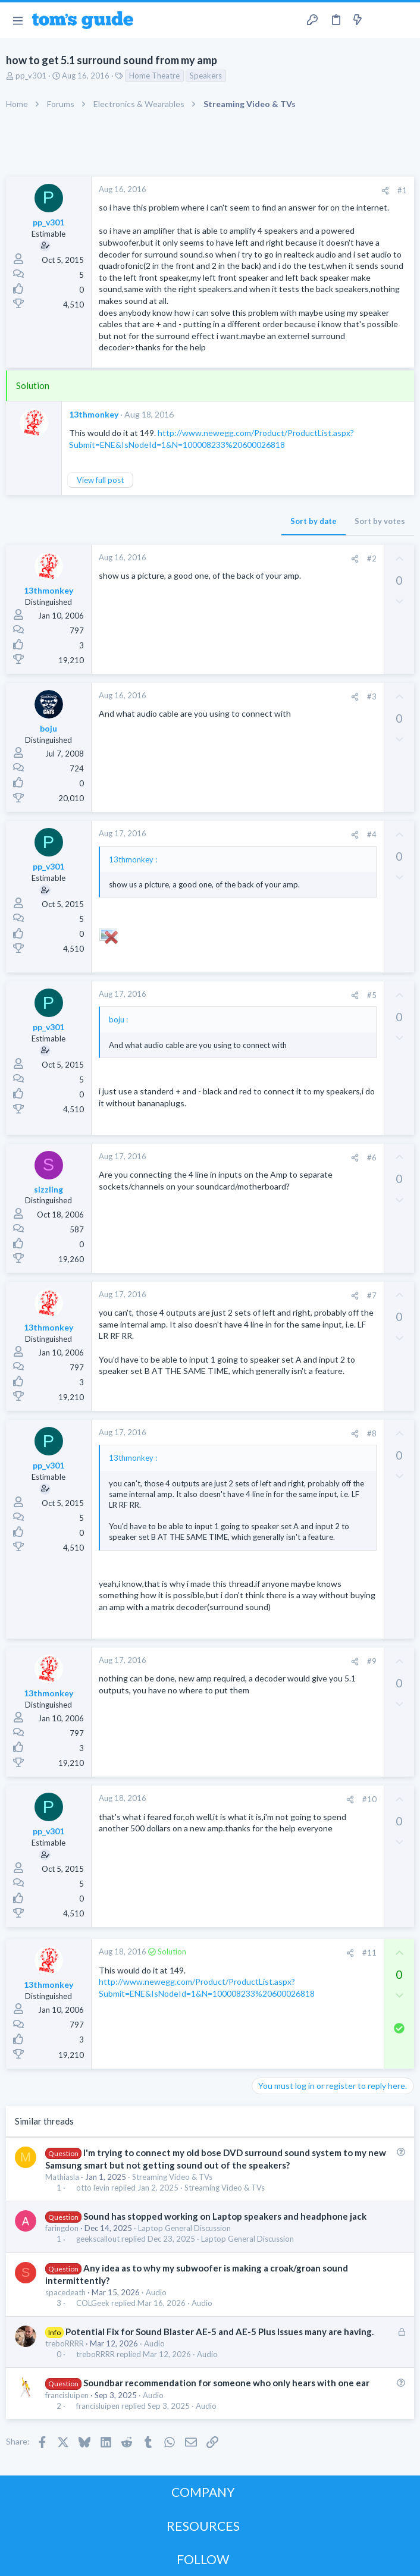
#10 (369, 1799)
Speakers (206, 75)
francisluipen (67, 2395)
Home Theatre (154, 75)
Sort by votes (380, 521)
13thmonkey (93, 414)
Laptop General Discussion (184, 2228)
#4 (372, 834)
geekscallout (98, 2239)
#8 (372, 1433)
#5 (372, 995)
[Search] (404, 20)
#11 (369, 1952)
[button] (17, 20)
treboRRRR (64, 2343)
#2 (372, 558)
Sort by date (313, 521)
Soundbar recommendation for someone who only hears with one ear (226, 2382)
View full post (100, 480)
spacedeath (65, 2292)
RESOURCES (203, 2525)
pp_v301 (30, 75)
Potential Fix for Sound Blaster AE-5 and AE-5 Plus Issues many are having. (219, 2331)
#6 (372, 1157)
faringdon (62, 2228)
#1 (402, 190)
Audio (156, 2292)
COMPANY (203, 2491)
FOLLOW (203, 2559)
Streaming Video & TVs (172, 2177)
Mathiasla (62, 2177)
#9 (372, 1661)
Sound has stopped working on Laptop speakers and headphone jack (224, 2216)
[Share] (385, 190)
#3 (372, 696)
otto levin (92, 2188)
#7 (372, 1295)
